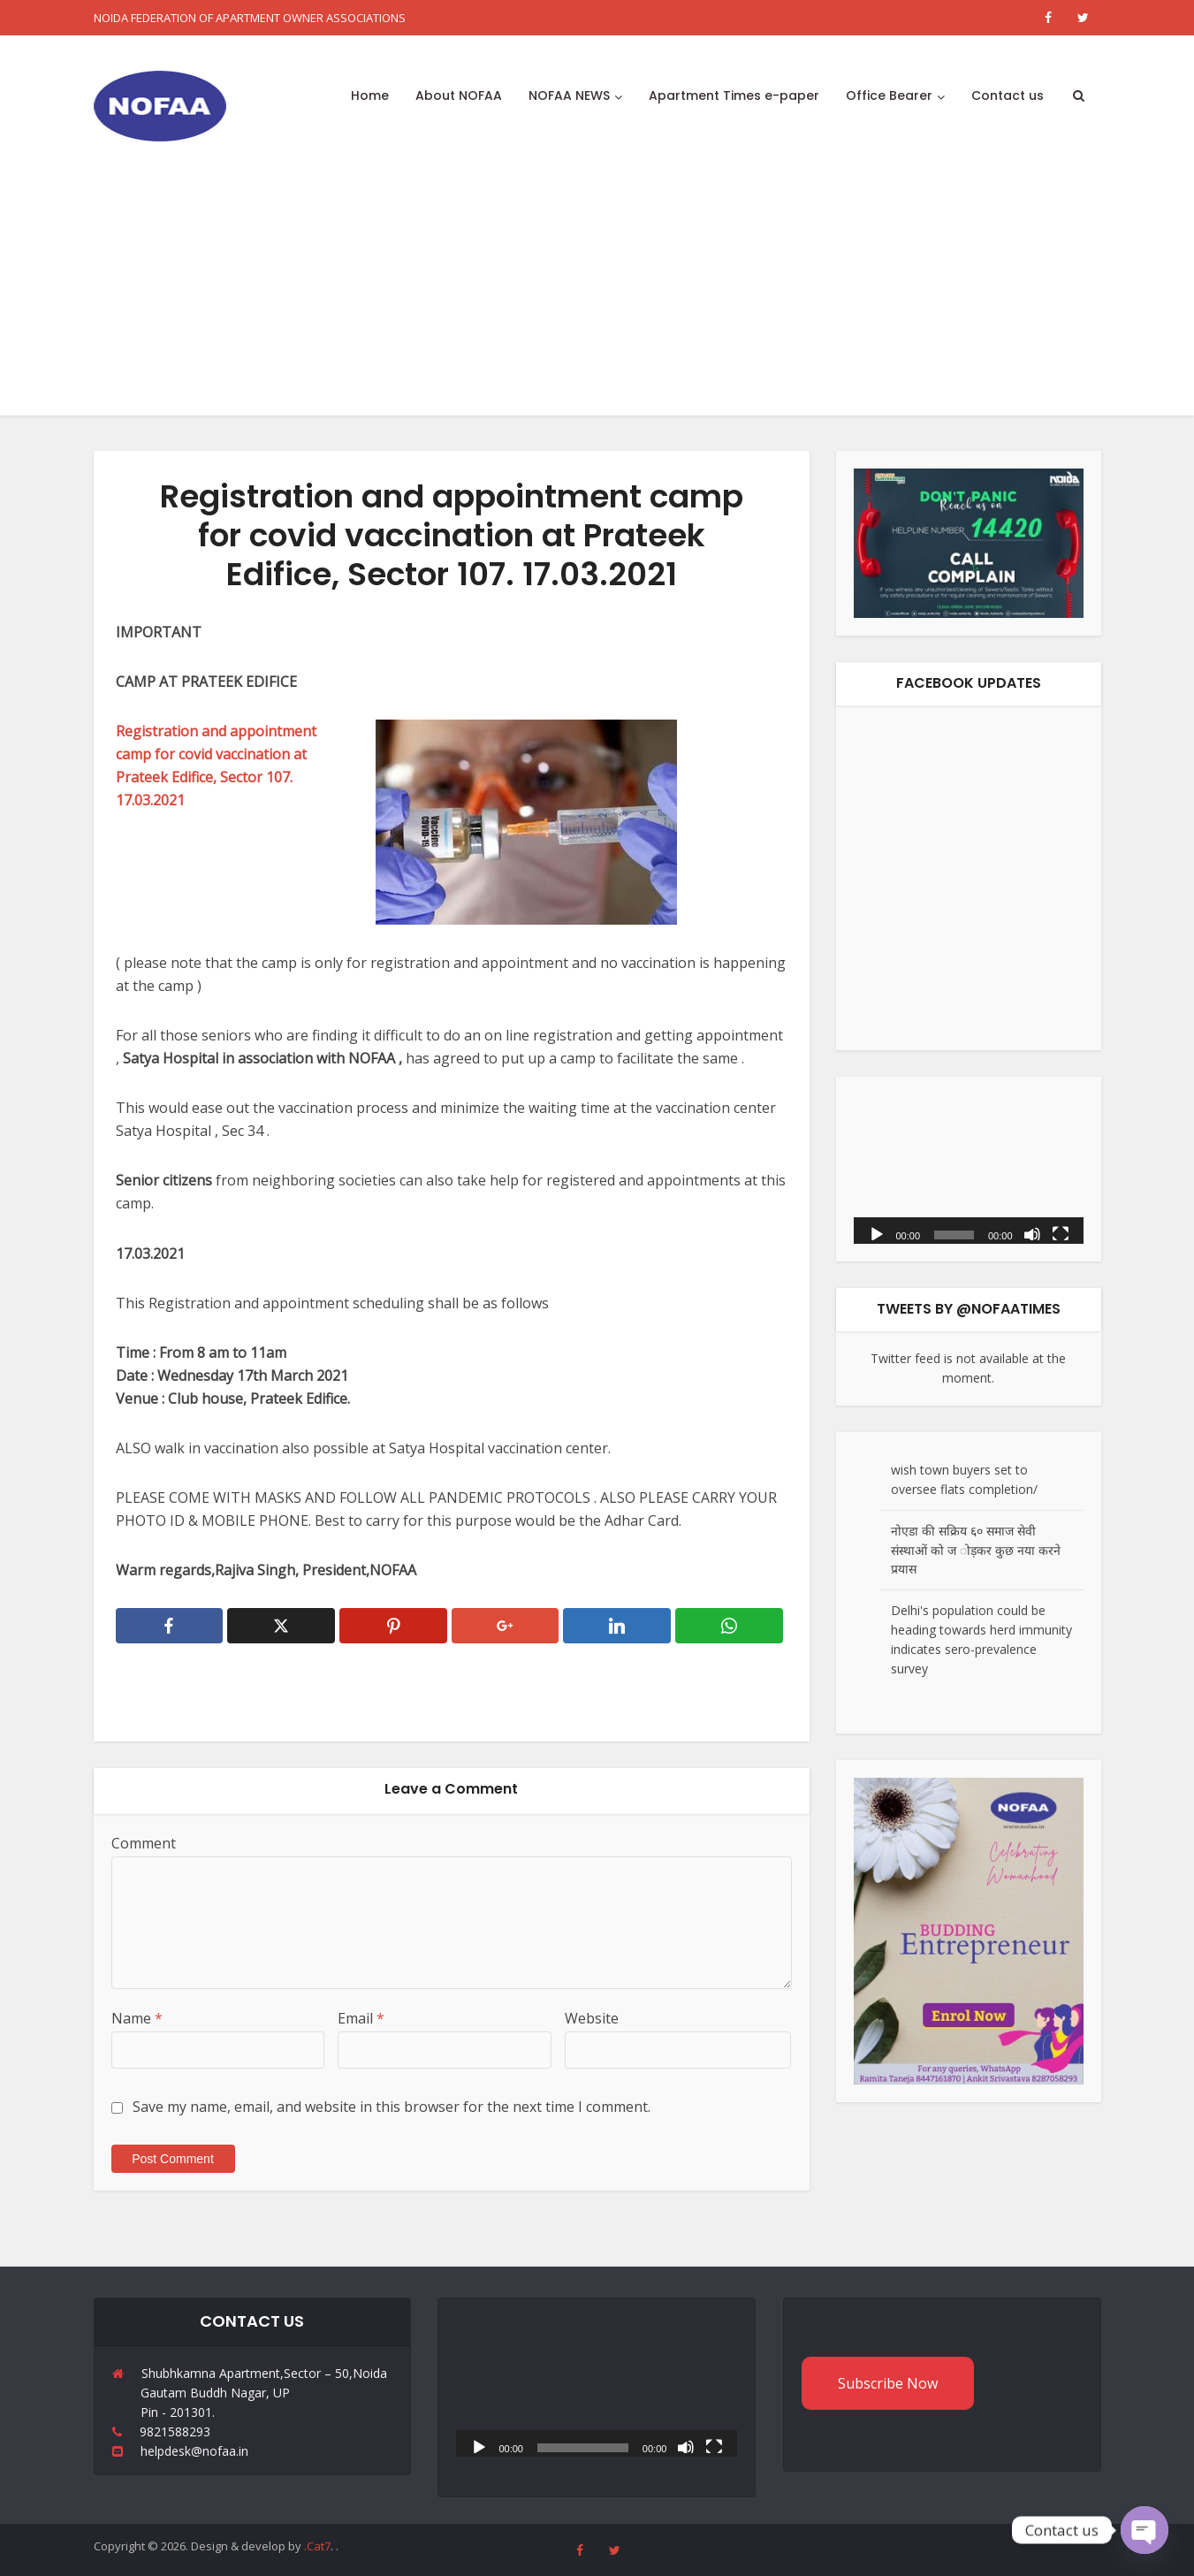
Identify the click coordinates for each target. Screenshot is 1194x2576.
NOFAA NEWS (569, 95)
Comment (143, 1843)
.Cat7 (317, 2546)
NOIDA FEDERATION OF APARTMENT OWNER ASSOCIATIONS (250, 18)
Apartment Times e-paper (734, 95)
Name (137, 2018)
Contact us (1007, 95)
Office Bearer (889, 95)
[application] (969, 1169)
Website (592, 2018)
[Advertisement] (597, 291)
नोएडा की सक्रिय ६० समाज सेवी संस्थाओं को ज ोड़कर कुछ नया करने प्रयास (976, 1550)
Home (370, 95)
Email (361, 2018)
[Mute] (1032, 1233)
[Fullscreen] (1060, 1233)
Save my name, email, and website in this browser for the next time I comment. (391, 2106)
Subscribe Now (888, 2383)
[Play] (877, 1233)
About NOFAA (458, 95)
